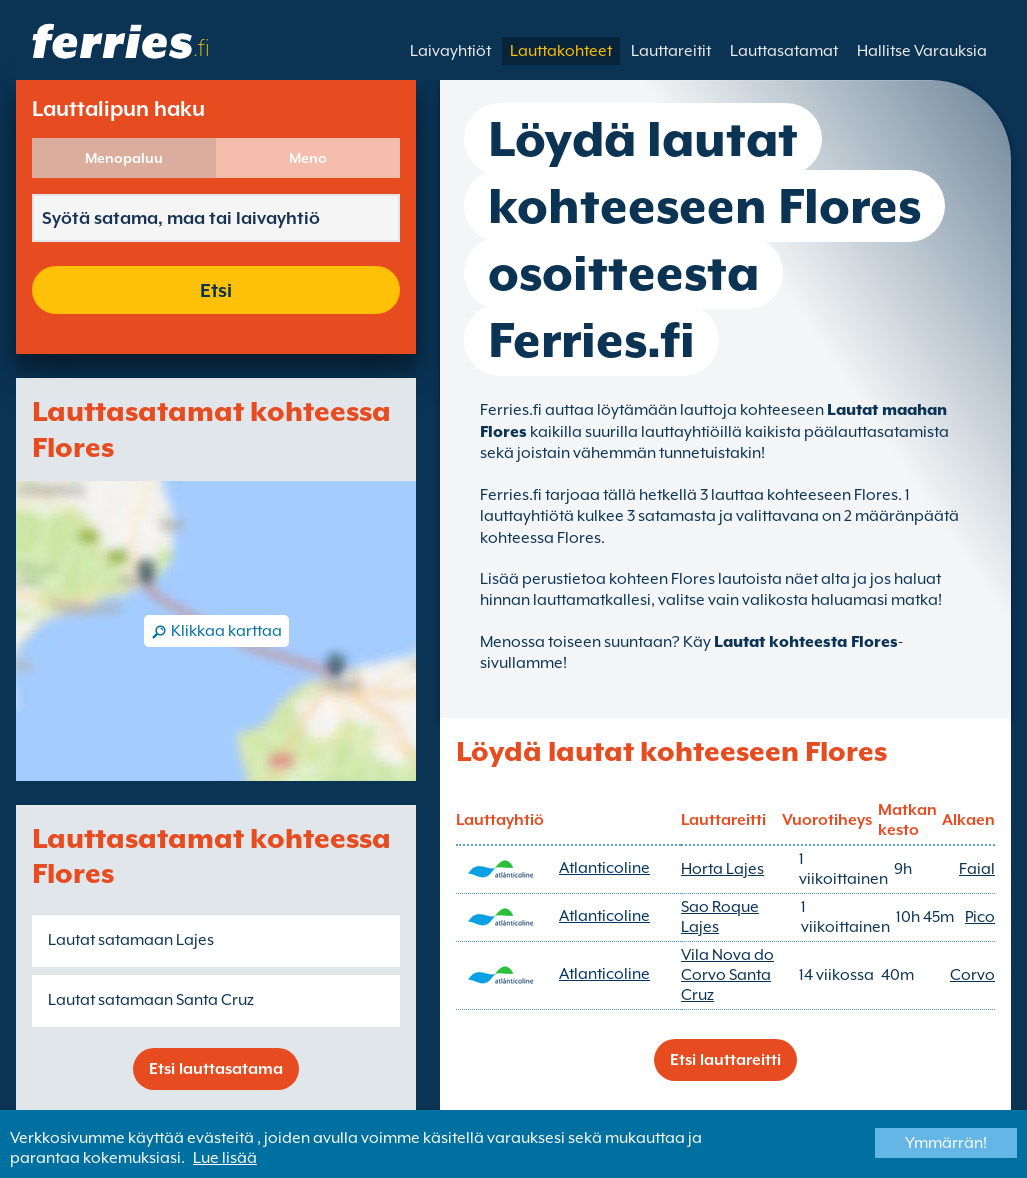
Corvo (972, 975)
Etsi (216, 290)
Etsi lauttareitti (725, 1060)
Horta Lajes (722, 869)
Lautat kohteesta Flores (806, 642)
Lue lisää (225, 1158)
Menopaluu (124, 158)
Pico (980, 917)
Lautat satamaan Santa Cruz (151, 1000)
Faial (977, 869)
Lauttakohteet (561, 51)
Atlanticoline (604, 868)
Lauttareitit (671, 51)
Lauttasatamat (784, 51)
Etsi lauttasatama (216, 1069)
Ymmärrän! (946, 1143)
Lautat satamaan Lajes (131, 940)
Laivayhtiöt (450, 51)
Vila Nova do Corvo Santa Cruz (727, 975)
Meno (308, 158)
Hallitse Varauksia (922, 51)
